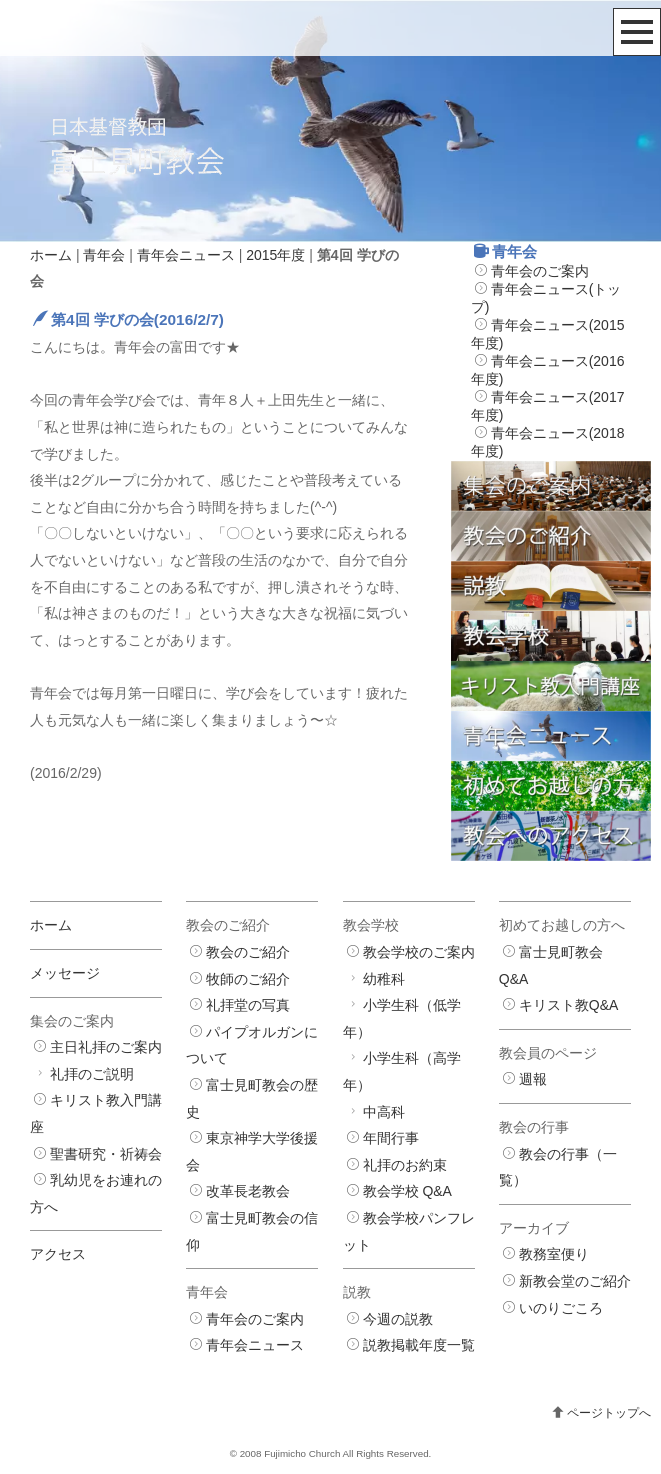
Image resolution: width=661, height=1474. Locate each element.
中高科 (384, 1112)
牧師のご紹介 (248, 979)
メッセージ (65, 973)
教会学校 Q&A (407, 1191)
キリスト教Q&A (569, 1005)
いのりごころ (561, 1308)
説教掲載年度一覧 (419, 1345)
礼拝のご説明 (92, 1074)
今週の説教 (398, 1319)
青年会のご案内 (540, 271)
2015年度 (275, 255)
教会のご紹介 (248, 952)
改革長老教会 (248, 1191)
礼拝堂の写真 (248, 1005)
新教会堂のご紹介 (575, 1281)
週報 (533, 1079)
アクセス (58, 1254)
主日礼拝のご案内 (106, 1047)
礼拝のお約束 (405, 1165)
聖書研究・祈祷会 (106, 1154)
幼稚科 (384, 979)
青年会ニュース (186, 255)
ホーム (51, 255)
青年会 (104, 255)
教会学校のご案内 (419, 952)
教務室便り (554, 1254)
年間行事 (391, 1138)
